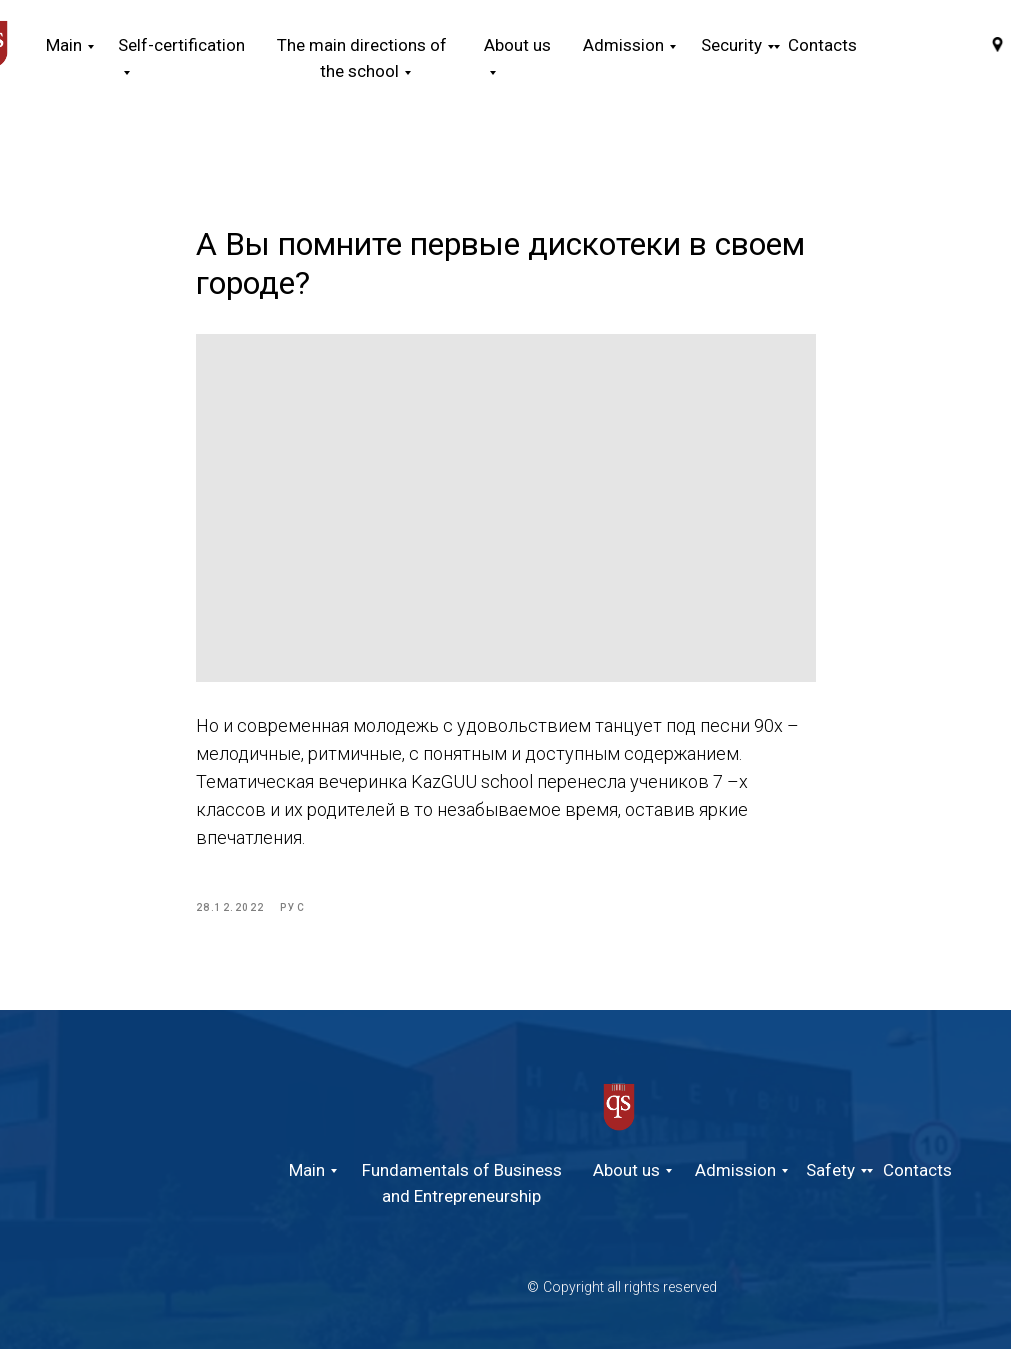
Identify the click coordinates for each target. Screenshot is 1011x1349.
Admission (735, 1170)
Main (64, 45)
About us (626, 1170)
